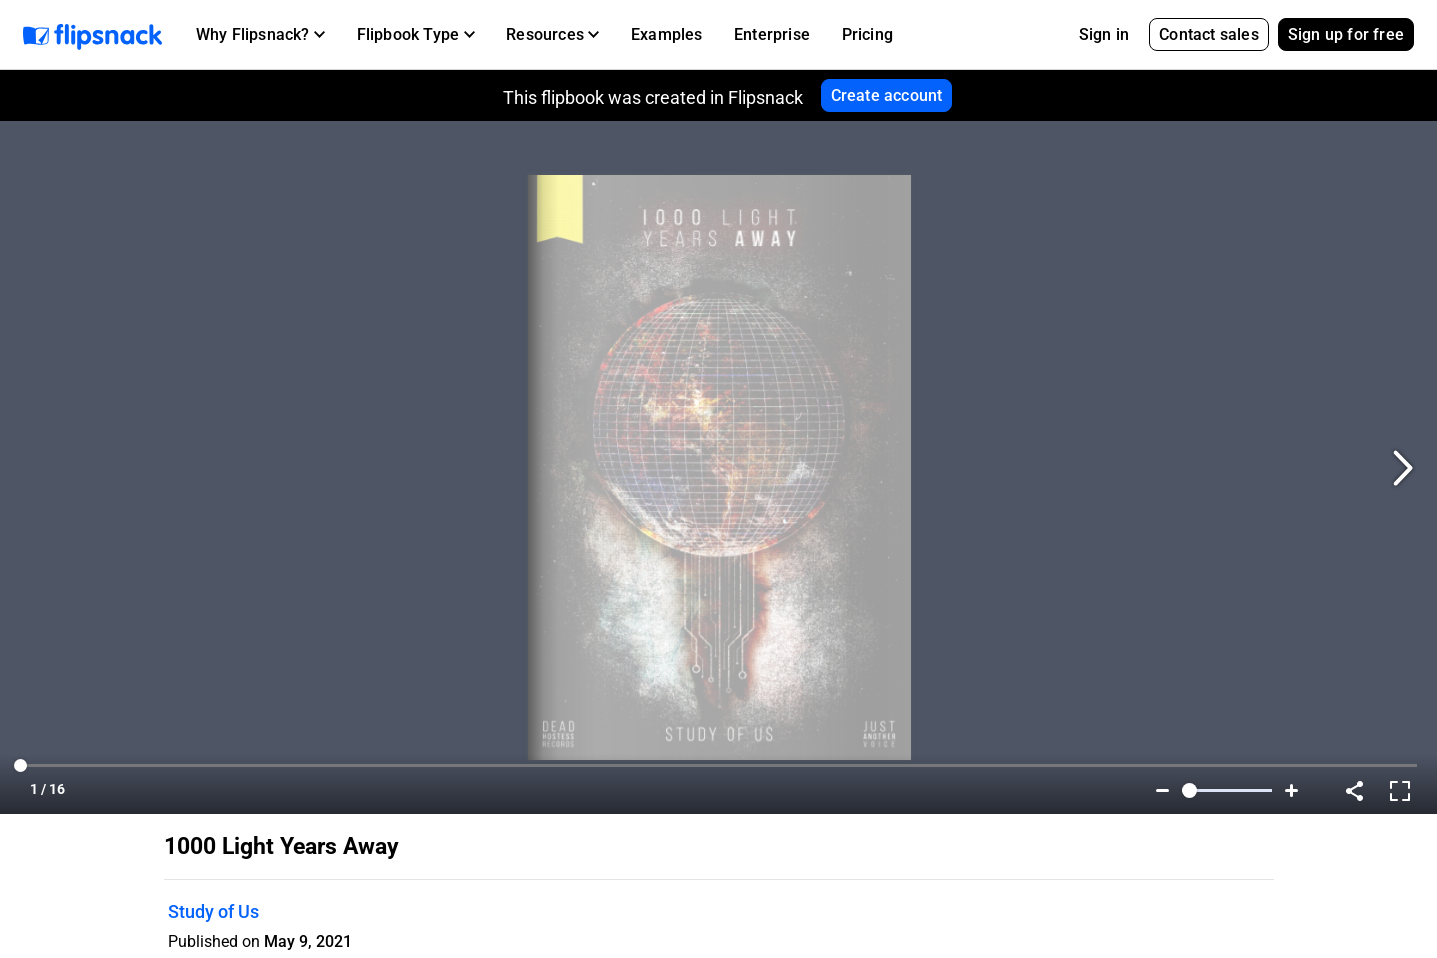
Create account (887, 95)
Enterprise (772, 34)
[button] (260, 35)
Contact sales (1209, 34)
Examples (667, 34)
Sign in (1104, 34)
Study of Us (213, 911)
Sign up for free (1346, 34)
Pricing (867, 34)
